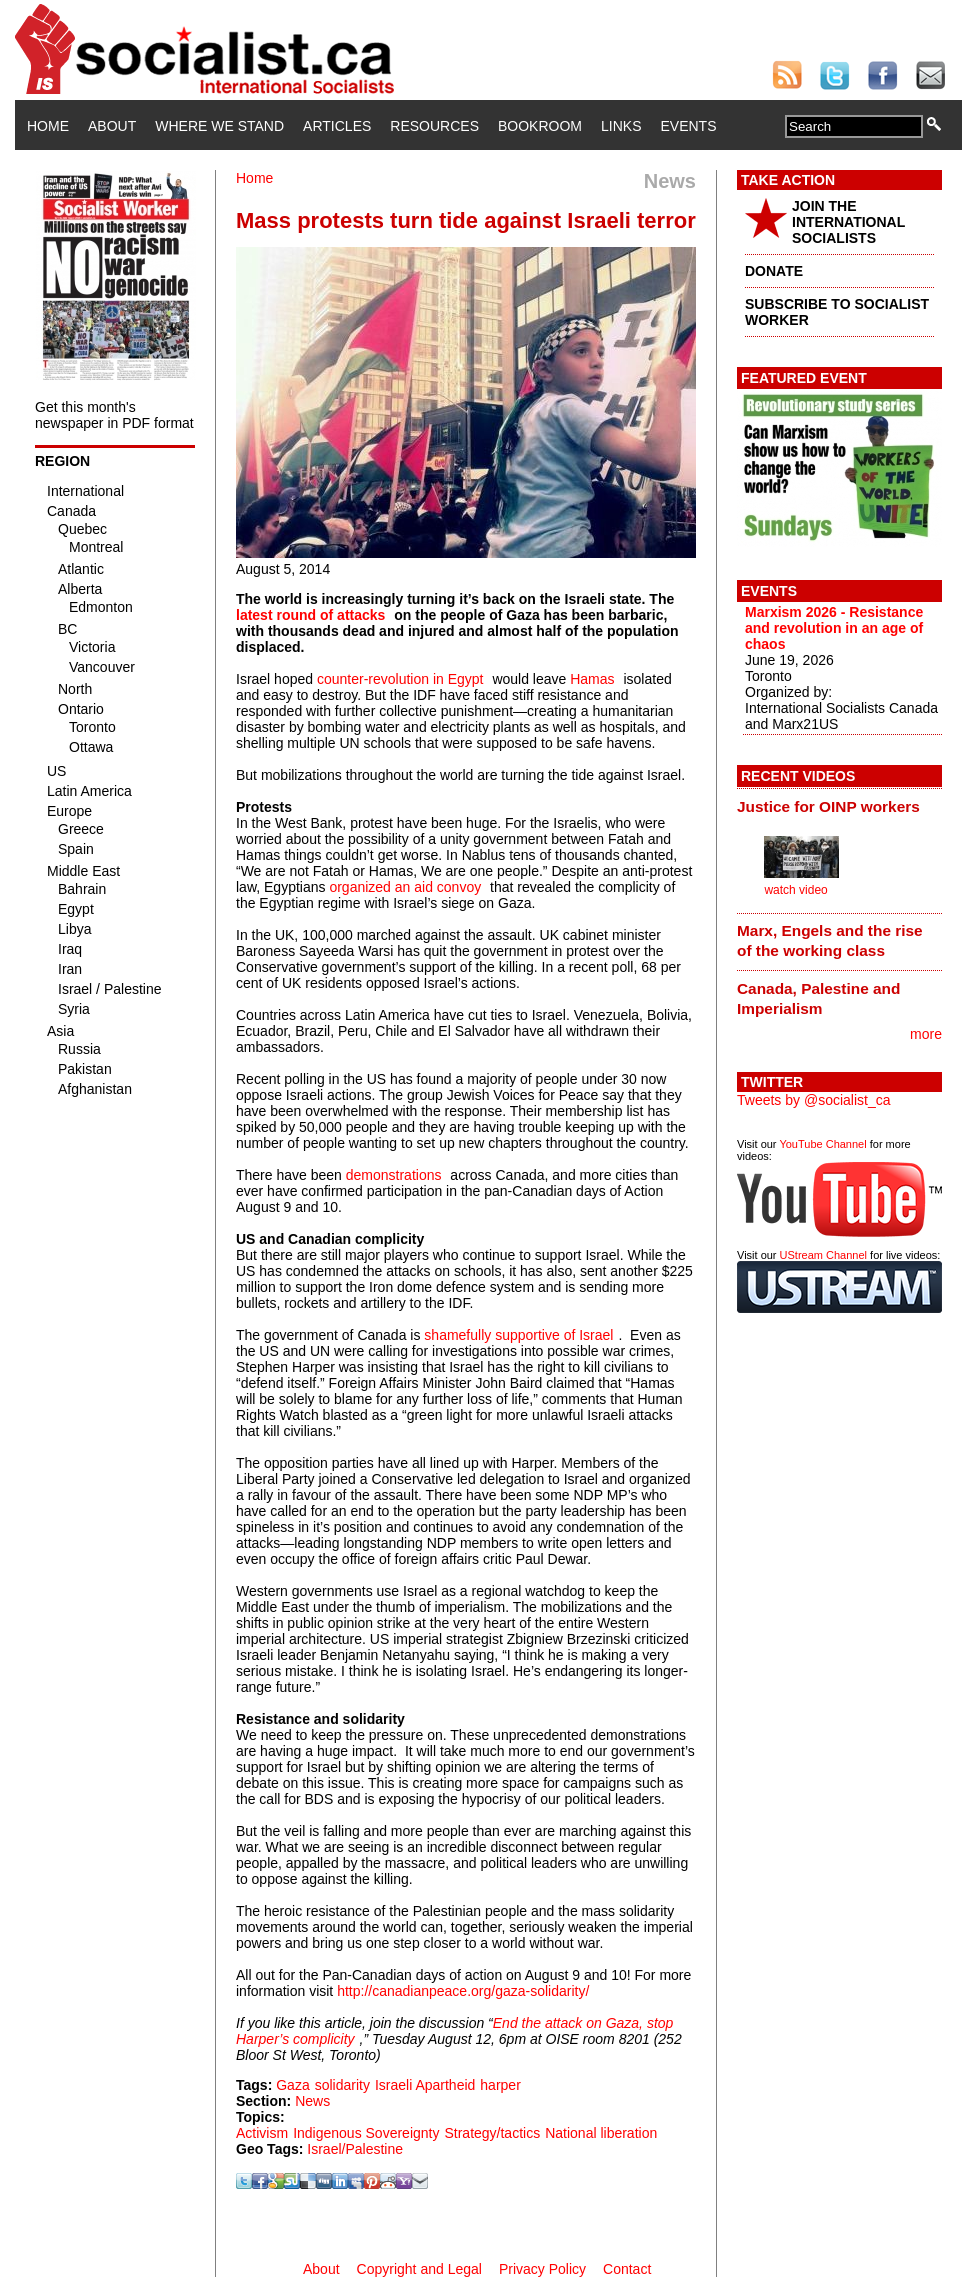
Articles (337, 126)
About (112, 126)
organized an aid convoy (405, 887)
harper (500, 2085)
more (926, 1034)
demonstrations (394, 1175)
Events (688, 126)
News (312, 2101)
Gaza (292, 2085)
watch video (795, 890)
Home (48, 126)
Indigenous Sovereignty (366, 2133)
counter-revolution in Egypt (400, 679)
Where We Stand (219, 126)
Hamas (592, 679)
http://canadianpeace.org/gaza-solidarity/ (463, 1991)
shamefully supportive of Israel (518, 1335)
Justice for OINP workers (828, 806)
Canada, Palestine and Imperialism (818, 998)
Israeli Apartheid (425, 2085)
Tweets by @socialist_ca (814, 1100)
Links (621, 126)
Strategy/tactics (492, 2133)
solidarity (342, 2085)
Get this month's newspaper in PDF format (114, 415)
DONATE (774, 271)
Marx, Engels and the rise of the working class (830, 940)
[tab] (839, 806)
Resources (434, 126)
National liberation (601, 2133)
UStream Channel (823, 1255)
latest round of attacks (310, 615)
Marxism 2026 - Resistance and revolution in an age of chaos (834, 628)
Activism (262, 2133)
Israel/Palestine (355, 2149)
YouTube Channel (822, 1144)
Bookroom (540, 126)
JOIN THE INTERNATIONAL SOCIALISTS (848, 222)
